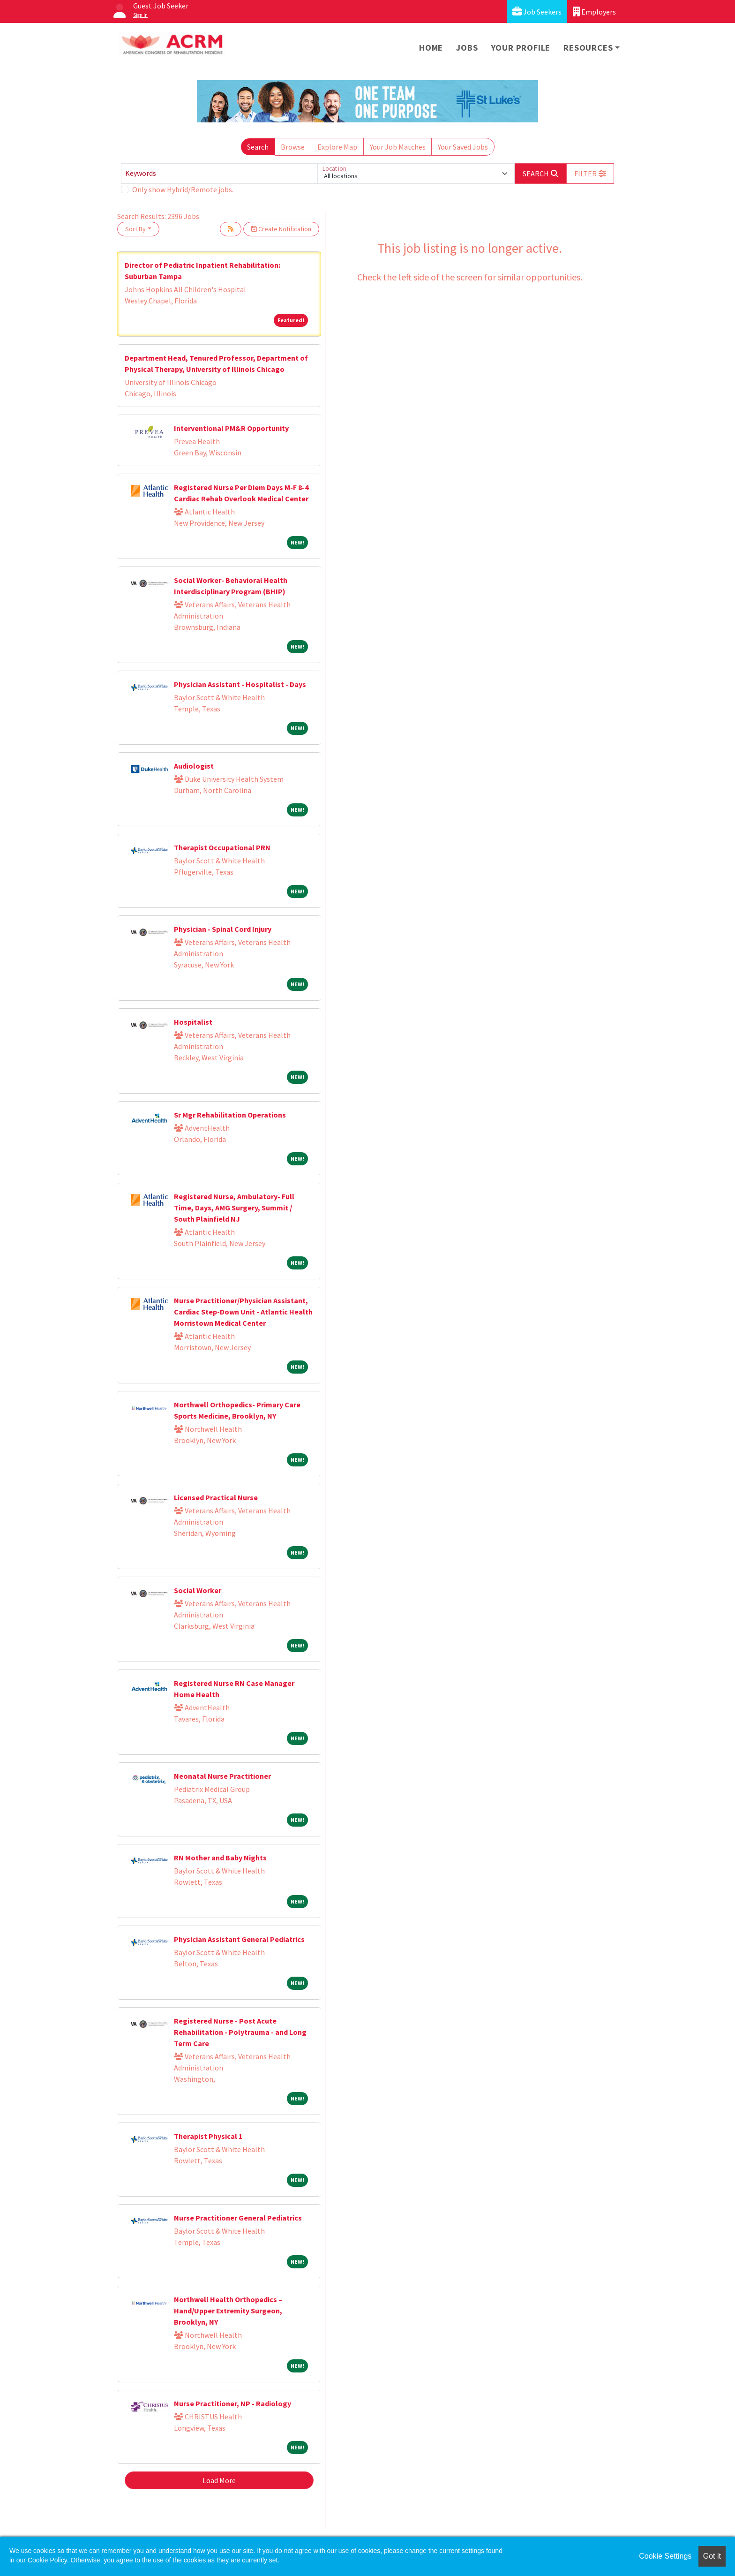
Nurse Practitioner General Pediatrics (238, 2217)
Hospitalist (193, 1022)
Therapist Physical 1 (208, 2136)
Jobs (467, 47)
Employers (594, 11)
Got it (712, 2556)
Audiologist (194, 766)
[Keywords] (219, 173)
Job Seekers (537, 11)
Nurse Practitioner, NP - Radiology (232, 2403)
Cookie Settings (665, 2556)
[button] (590, 173)
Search (258, 146)
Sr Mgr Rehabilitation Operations (230, 1114)
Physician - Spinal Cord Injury (222, 929)
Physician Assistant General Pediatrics (239, 1939)
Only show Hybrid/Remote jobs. (182, 189)
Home (431, 47)
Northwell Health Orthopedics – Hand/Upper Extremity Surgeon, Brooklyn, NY (228, 2311)
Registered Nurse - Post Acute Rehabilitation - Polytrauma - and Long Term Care (240, 2032)
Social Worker (197, 1590)
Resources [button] (588, 47)
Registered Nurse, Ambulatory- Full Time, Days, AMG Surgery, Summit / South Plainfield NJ (234, 1208)
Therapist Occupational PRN (222, 847)
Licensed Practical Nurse (216, 1497)
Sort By (135, 229)
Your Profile (521, 47)
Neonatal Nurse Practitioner (222, 1776)
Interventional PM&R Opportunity (231, 428)
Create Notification (281, 229)
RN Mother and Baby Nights (220, 1857)
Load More (219, 2480)
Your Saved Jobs (463, 146)
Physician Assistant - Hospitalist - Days (240, 684)
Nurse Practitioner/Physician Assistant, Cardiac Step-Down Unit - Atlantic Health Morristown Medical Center (243, 1312)
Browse (293, 146)
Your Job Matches (398, 146)
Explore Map (337, 146)
